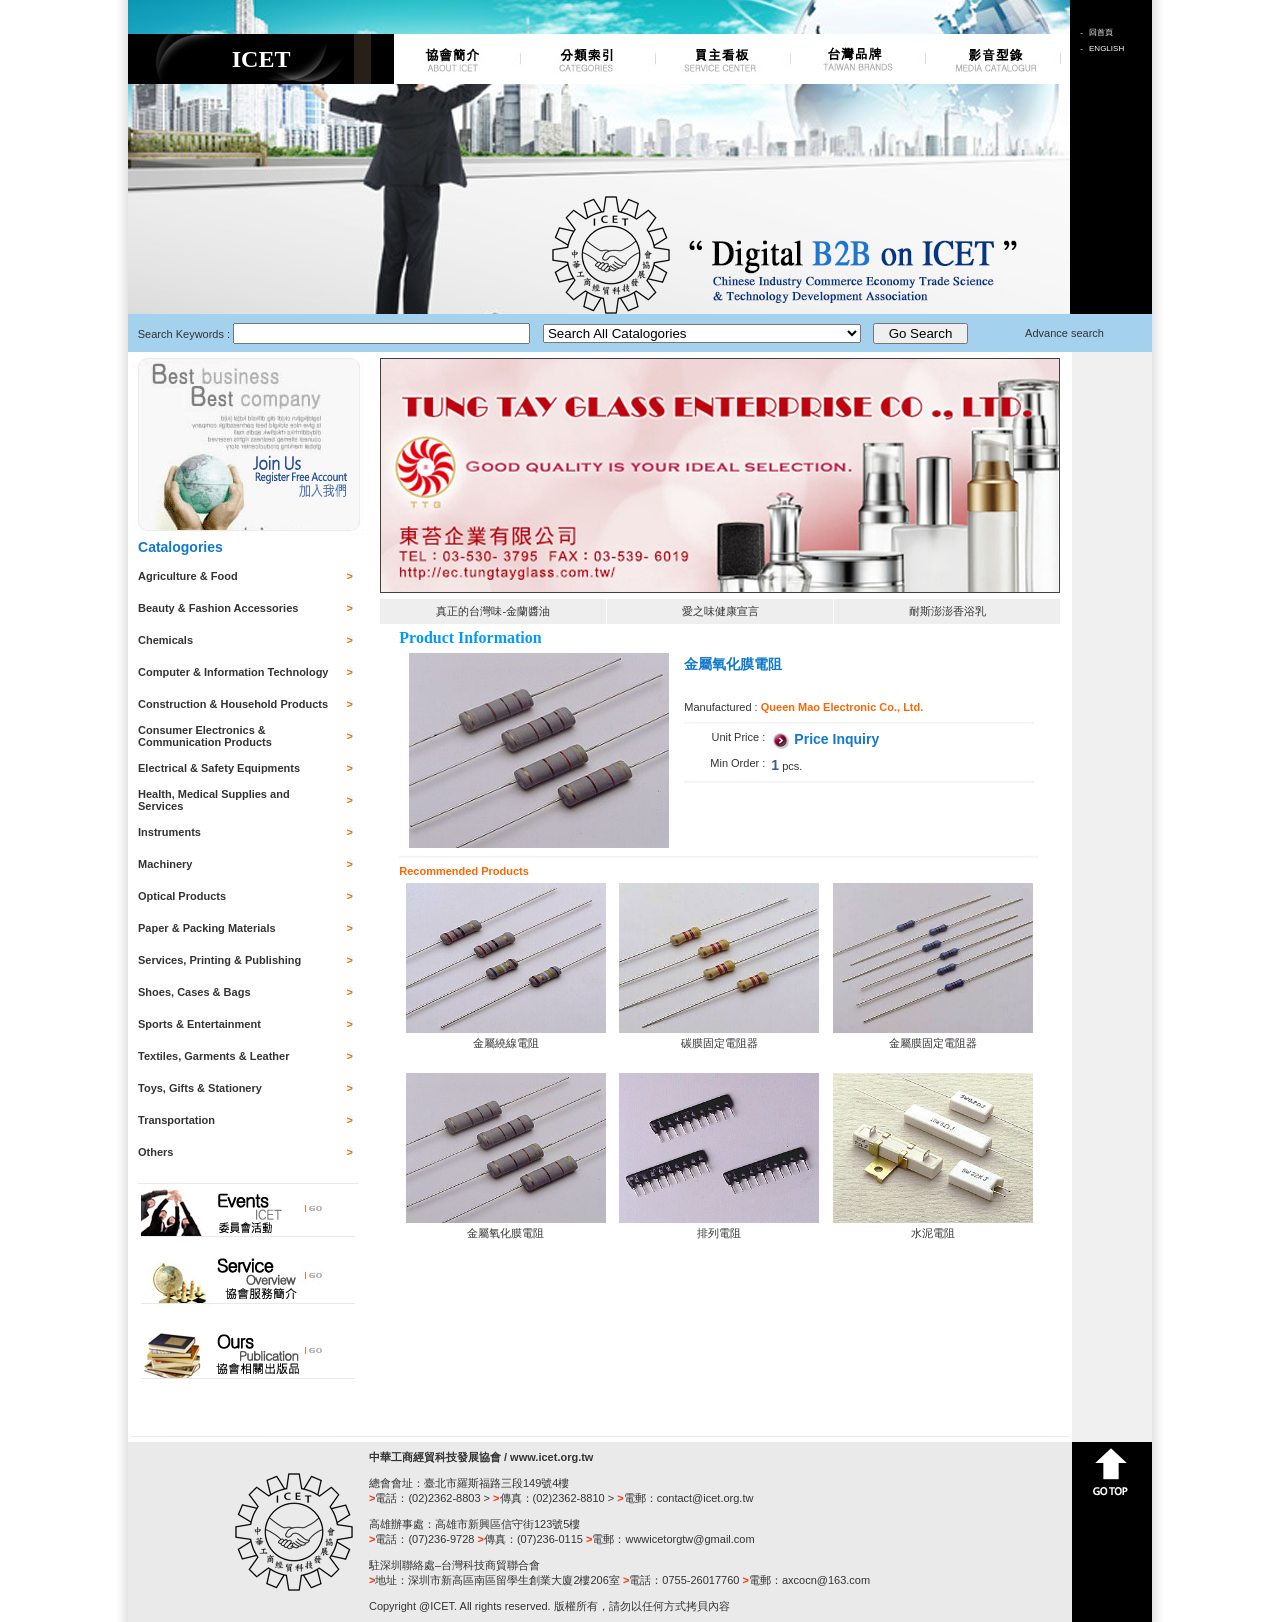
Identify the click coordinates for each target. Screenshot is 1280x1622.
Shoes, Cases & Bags (194, 992)
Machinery (165, 864)
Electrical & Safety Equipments (219, 768)
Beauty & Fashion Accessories (218, 608)
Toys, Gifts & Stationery (200, 1088)
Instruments (169, 832)
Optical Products (182, 896)
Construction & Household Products (233, 704)
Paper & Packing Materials (207, 928)
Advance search (1064, 333)
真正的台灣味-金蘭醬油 (493, 611)
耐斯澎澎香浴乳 (947, 611)
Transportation (176, 1120)
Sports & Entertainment (199, 1024)
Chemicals (165, 640)
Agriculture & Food (188, 576)
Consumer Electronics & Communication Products (205, 736)
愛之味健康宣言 (720, 611)
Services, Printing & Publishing (219, 960)
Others (155, 1152)
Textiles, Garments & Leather (213, 1056)
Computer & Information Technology (233, 672)
